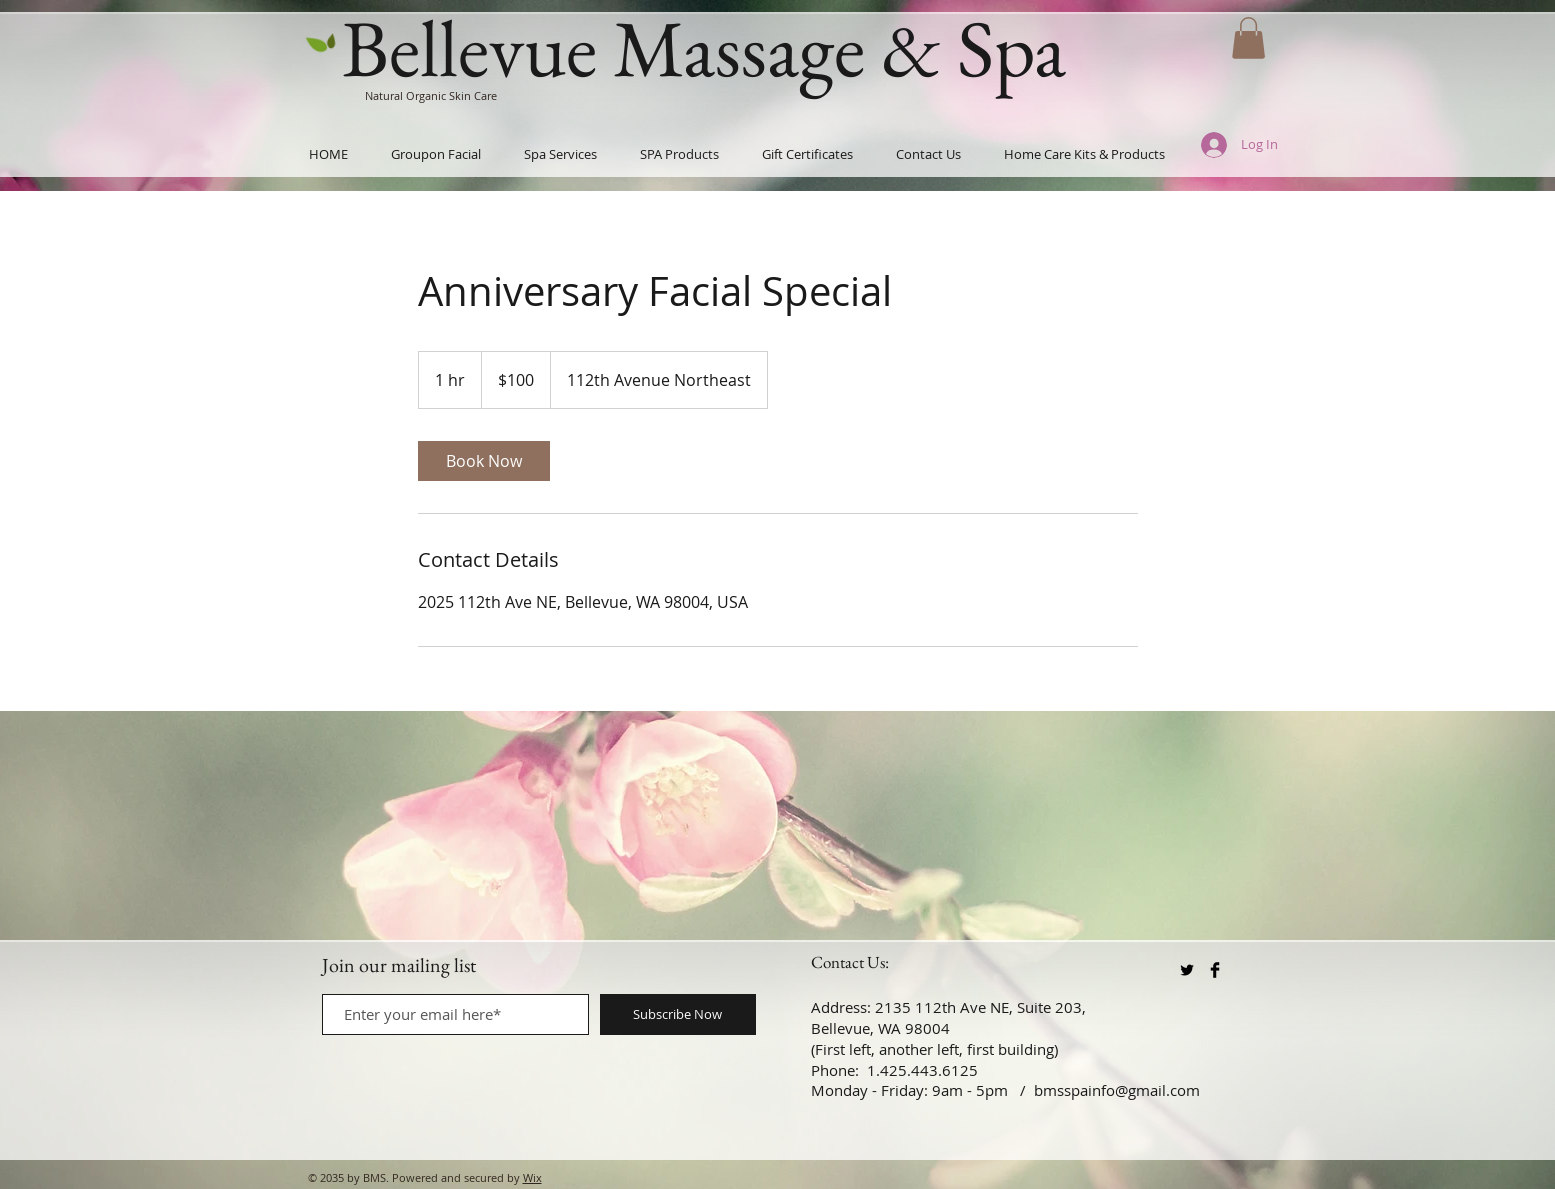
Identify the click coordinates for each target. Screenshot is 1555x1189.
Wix (532, 1177)
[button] (1248, 38)
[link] (484, 461)
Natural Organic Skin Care (431, 95)
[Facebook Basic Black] (1215, 970)
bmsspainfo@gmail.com (1117, 1090)
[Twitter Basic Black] (1187, 970)
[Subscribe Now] (678, 1014)
